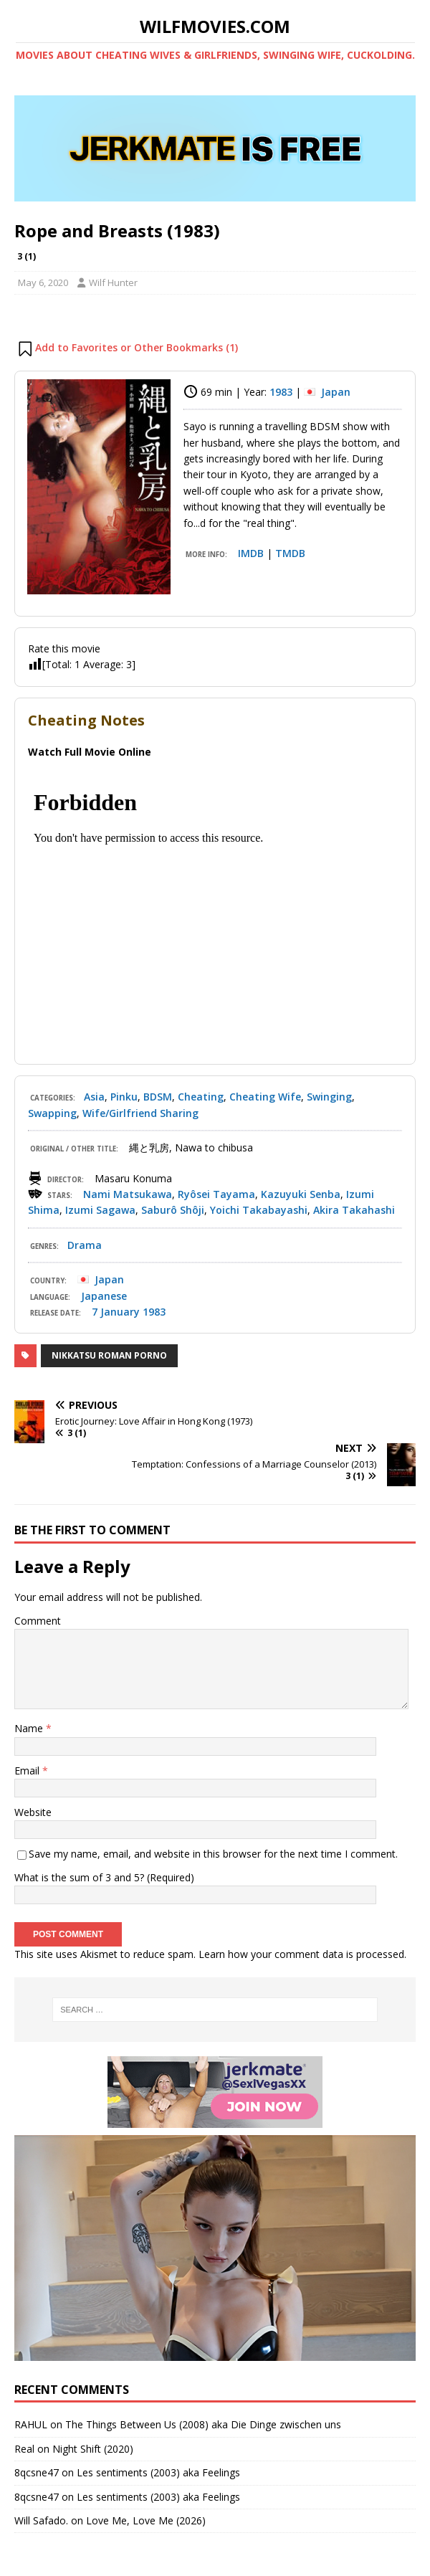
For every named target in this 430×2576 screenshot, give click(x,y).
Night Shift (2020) (92, 2449)
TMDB (290, 553)
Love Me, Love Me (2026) (146, 2520)
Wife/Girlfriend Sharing (140, 1113)
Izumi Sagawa (100, 1210)
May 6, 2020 (43, 282)
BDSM (157, 1096)
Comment (37, 1620)
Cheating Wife (265, 1096)
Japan (335, 392)
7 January (116, 1311)
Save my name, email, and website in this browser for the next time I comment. (213, 1853)
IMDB (251, 553)
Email (28, 1770)
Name (30, 1728)
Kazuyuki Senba (300, 1194)
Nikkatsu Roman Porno (109, 1355)
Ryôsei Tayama (216, 1194)
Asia (94, 1096)
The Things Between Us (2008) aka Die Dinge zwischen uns (203, 2424)
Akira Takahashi (354, 1210)
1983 (280, 392)
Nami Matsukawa (127, 1194)
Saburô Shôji (172, 1210)
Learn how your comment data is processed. (302, 1954)
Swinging (329, 1096)
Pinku (124, 1096)
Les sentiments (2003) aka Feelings (158, 2472)
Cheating (201, 1096)
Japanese (104, 1296)
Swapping (52, 1113)
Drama (84, 1245)
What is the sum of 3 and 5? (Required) (104, 1877)
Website (33, 1812)
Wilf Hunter (113, 282)
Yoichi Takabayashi (258, 1210)
